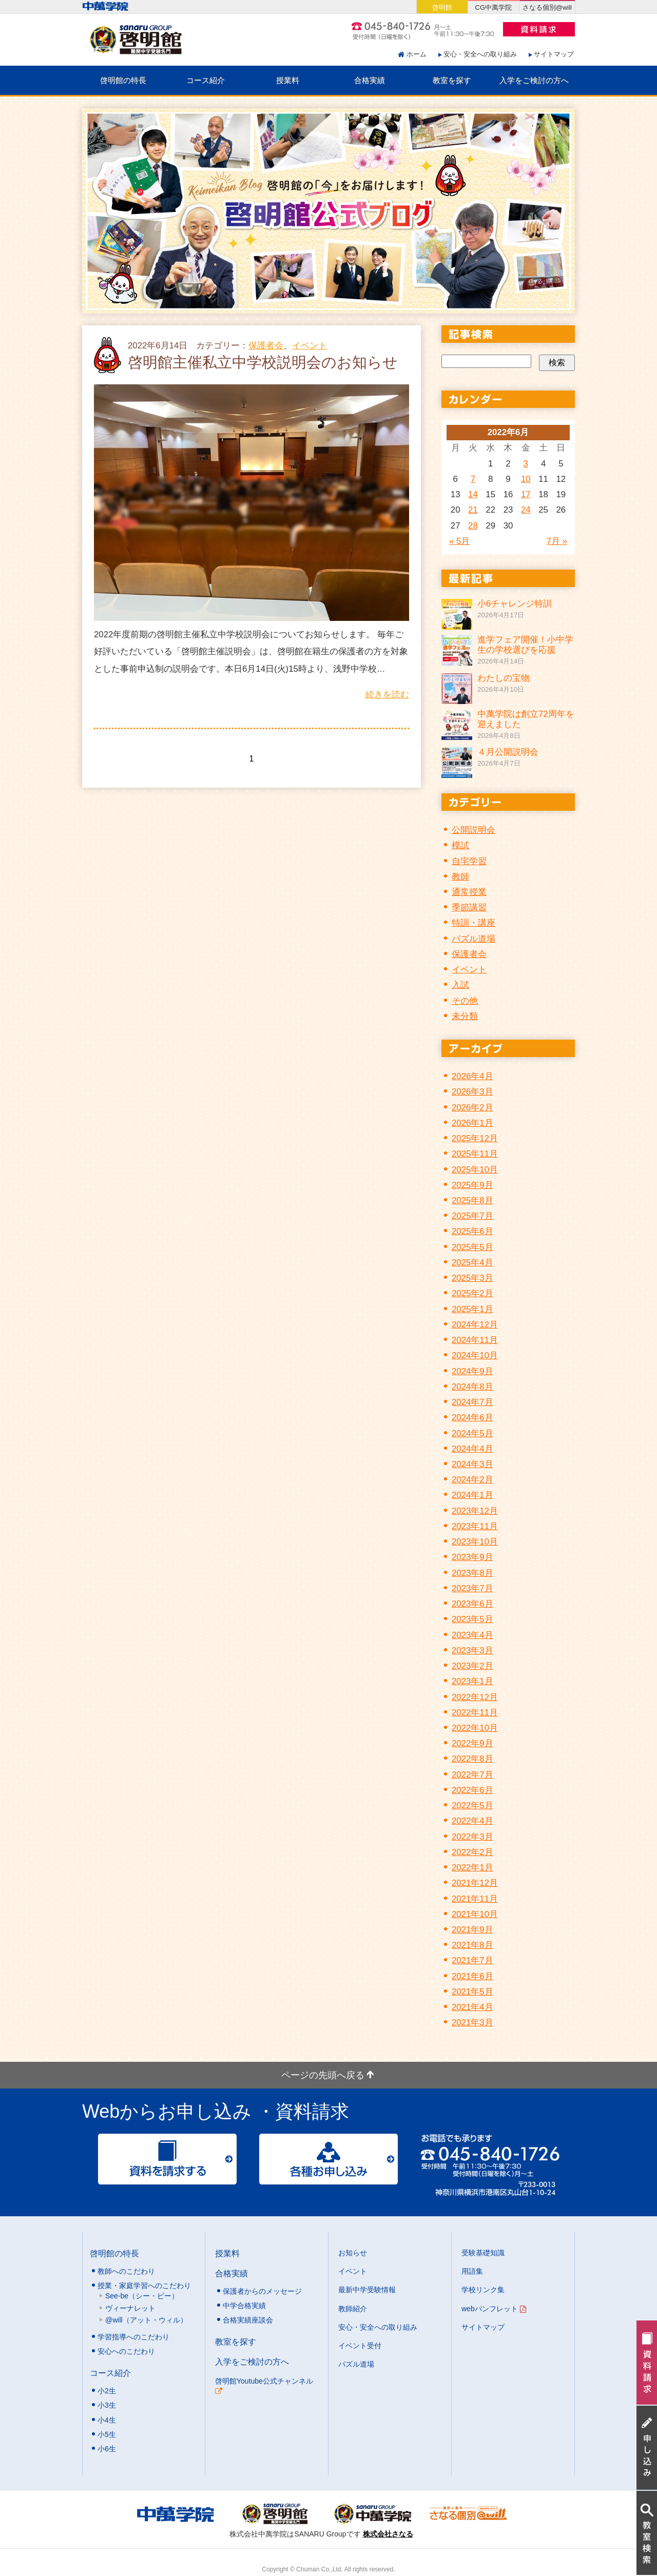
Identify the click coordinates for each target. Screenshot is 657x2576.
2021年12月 (475, 1883)
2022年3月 (472, 1837)
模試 (460, 845)
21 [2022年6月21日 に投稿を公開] (473, 510)
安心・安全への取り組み (480, 54)
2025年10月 (475, 1170)
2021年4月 (472, 2007)
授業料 (287, 80)
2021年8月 (472, 1945)
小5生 (107, 2434)
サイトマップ (554, 54)
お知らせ (352, 2253)
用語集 (472, 2271)
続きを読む (387, 694)
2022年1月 (472, 1867)
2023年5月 (472, 1619)
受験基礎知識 (483, 2253)
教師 (460, 877)
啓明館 (442, 7)
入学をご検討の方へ (534, 80)
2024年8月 (472, 1387)
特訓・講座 (473, 923)
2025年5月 (472, 1247)
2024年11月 (475, 1340)
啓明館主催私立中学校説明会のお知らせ (263, 362)
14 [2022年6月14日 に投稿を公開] (473, 494)
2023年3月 (472, 1650)
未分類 (465, 1016)
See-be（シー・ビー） (142, 2296)
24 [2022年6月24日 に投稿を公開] (526, 510)
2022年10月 (475, 1728)
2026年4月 (472, 1076)
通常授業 (469, 892)
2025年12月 (475, 1138)
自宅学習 (469, 861)
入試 (460, 985)
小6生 (107, 2449)
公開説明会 (473, 830)
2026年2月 (472, 1108)
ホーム (417, 54)
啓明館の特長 (123, 80)
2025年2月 (472, 1293)
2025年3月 (472, 1278)
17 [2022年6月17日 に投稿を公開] (526, 494)
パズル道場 (473, 939)
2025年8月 (472, 1200)
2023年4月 (472, 1635)
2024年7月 (472, 1402)
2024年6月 (472, 1417)
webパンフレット (493, 2309)
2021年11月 (475, 1899)
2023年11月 (475, 1526)
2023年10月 (475, 1542)
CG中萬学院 (493, 7)
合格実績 (369, 80)
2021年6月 (472, 1976)
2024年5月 (472, 1433)
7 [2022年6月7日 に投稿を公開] (473, 479)
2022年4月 (472, 1821)
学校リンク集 (483, 2290)
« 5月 (459, 541)
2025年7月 (472, 1216)
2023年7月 (472, 1588)
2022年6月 (472, 1790)
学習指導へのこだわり (133, 2337)
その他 (465, 1001)
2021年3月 (472, 2022)
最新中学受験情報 (367, 2290)
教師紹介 (352, 2309)
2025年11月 (475, 1154)
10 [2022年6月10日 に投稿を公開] (526, 479)
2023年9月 (472, 1557)
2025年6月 (472, 1231)
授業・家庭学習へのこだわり (144, 2285)
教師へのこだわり (126, 2271)
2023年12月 (475, 1511)
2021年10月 (475, 1914)
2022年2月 (472, 1852)
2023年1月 (472, 1681)
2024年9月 (472, 1371)
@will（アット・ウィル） (146, 2320)
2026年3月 (472, 1092)
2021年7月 (472, 1960)
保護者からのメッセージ (262, 2291)
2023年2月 (472, 1666)
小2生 (107, 2391)
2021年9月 (472, 1930)
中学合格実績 (244, 2305)
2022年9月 (472, 1743)
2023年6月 (472, 1604)
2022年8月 (472, 1759)
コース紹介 (205, 80)
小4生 (107, 2420)
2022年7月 (472, 1775)
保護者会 (265, 345)
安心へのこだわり (126, 2351)
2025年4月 (472, 1262)
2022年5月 (472, 1805)
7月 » (557, 541)
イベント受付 (359, 2345)
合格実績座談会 (248, 2320)
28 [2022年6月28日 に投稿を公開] (473, 526)
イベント (309, 345)
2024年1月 (472, 1495)
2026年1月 (472, 1123)
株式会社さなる (388, 2534)
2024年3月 (472, 1464)
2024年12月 (475, 1325)
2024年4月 (472, 1449)
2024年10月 (475, 1355)
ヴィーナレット (130, 2308)
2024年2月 (472, 1480)
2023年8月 (472, 1573)
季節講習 (469, 907)
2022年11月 (475, 1713)
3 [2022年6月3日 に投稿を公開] (526, 464)
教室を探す (452, 80)
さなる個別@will (547, 7)
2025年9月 (472, 1185)
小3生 (107, 2405)
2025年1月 (472, 1309)
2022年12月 (475, 1697)
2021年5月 (472, 1992)
